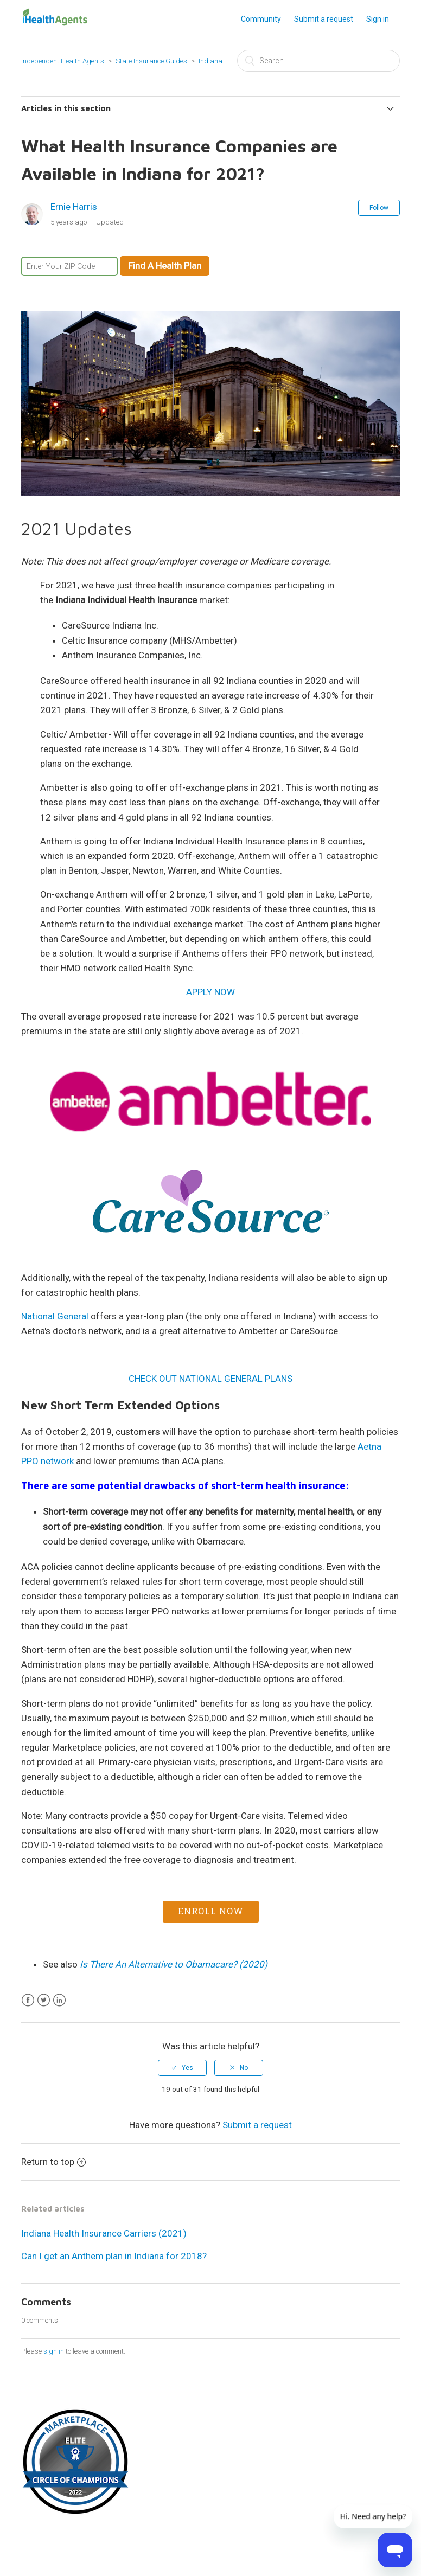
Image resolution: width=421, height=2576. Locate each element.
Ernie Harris (73, 206)
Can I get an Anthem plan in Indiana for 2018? (114, 2256)
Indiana (210, 61)
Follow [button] (378, 208)
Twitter (43, 2000)
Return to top (53, 2161)
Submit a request (323, 19)
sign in (53, 2351)
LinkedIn (59, 2000)
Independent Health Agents (62, 61)
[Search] (318, 61)
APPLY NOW (210, 991)
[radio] (182, 2068)
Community (261, 19)
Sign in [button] (377, 19)
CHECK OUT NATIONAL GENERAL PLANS (210, 1378)
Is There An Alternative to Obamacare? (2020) (173, 1964)
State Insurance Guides (151, 61)
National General (54, 1316)
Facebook (28, 2000)
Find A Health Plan (164, 265)
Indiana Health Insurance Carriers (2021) (104, 2233)
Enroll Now (211, 1911)
